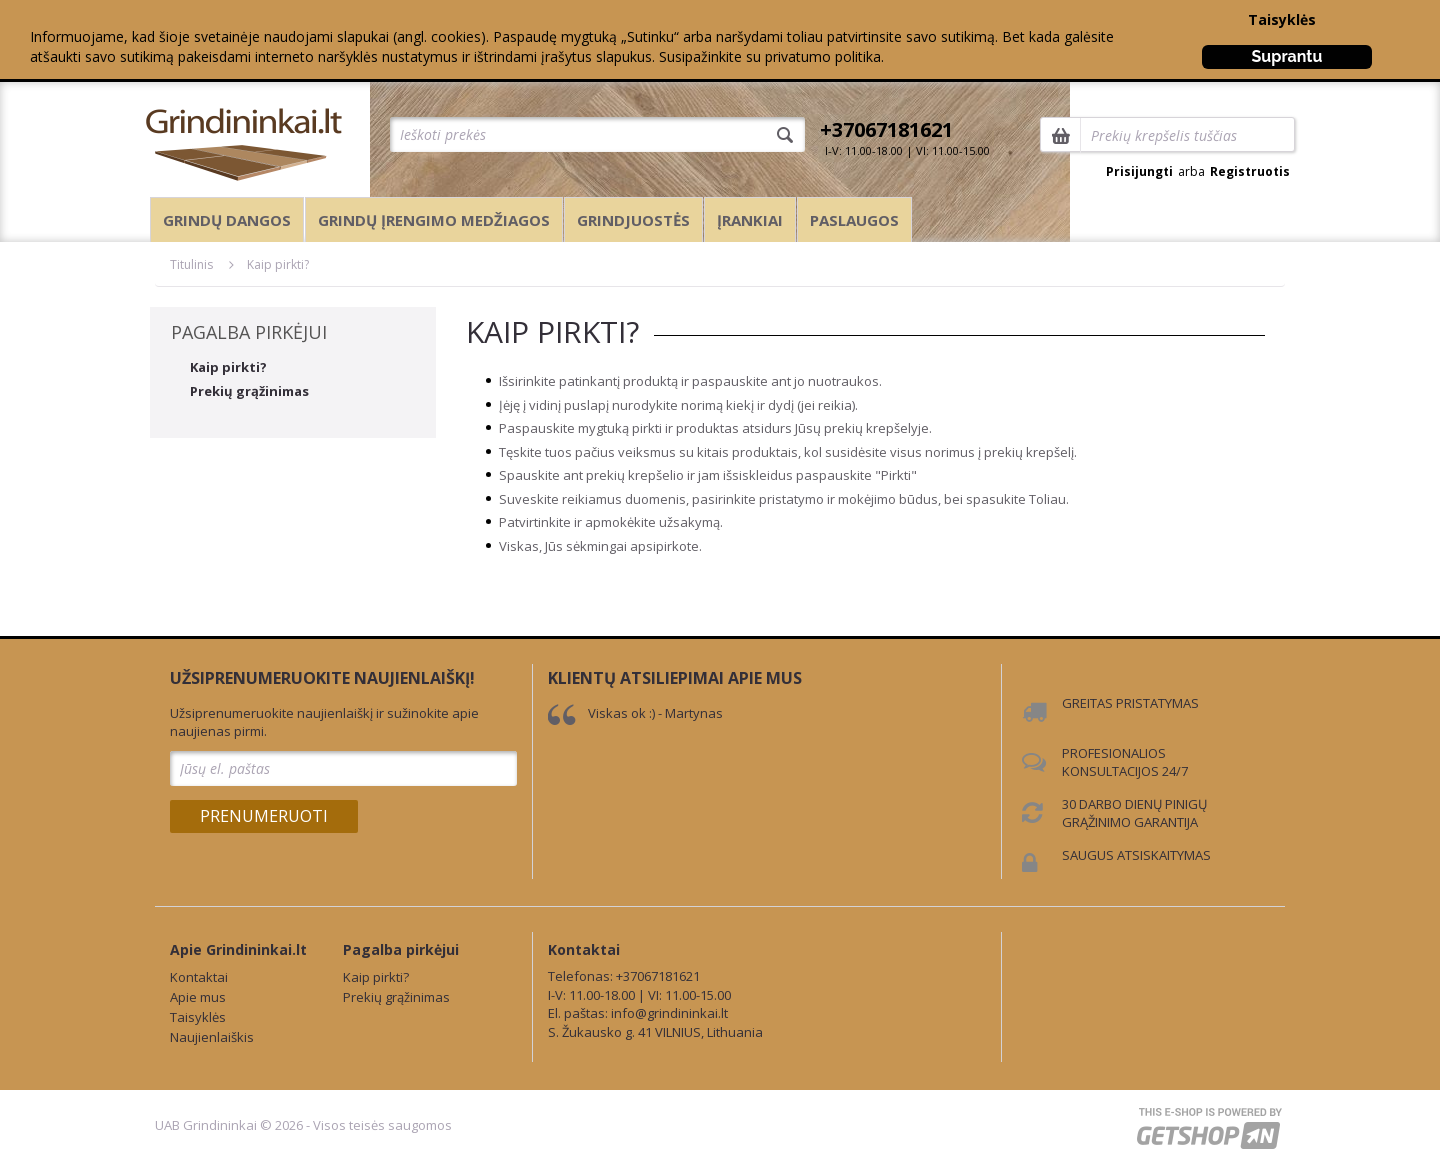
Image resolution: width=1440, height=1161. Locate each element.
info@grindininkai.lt (669, 1013)
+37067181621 (886, 129)
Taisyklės (1282, 19)
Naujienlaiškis (212, 1037)
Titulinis (191, 264)
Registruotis (1250, 171)
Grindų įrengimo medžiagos (434, 220)
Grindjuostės (633, 220)
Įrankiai (750, 220)
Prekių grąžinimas (249, 391)
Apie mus (198, 997)
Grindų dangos (227, 220)
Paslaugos (854, 220)
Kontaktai (199, 977)
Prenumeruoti (264, 816)
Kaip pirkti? (278, 264)
